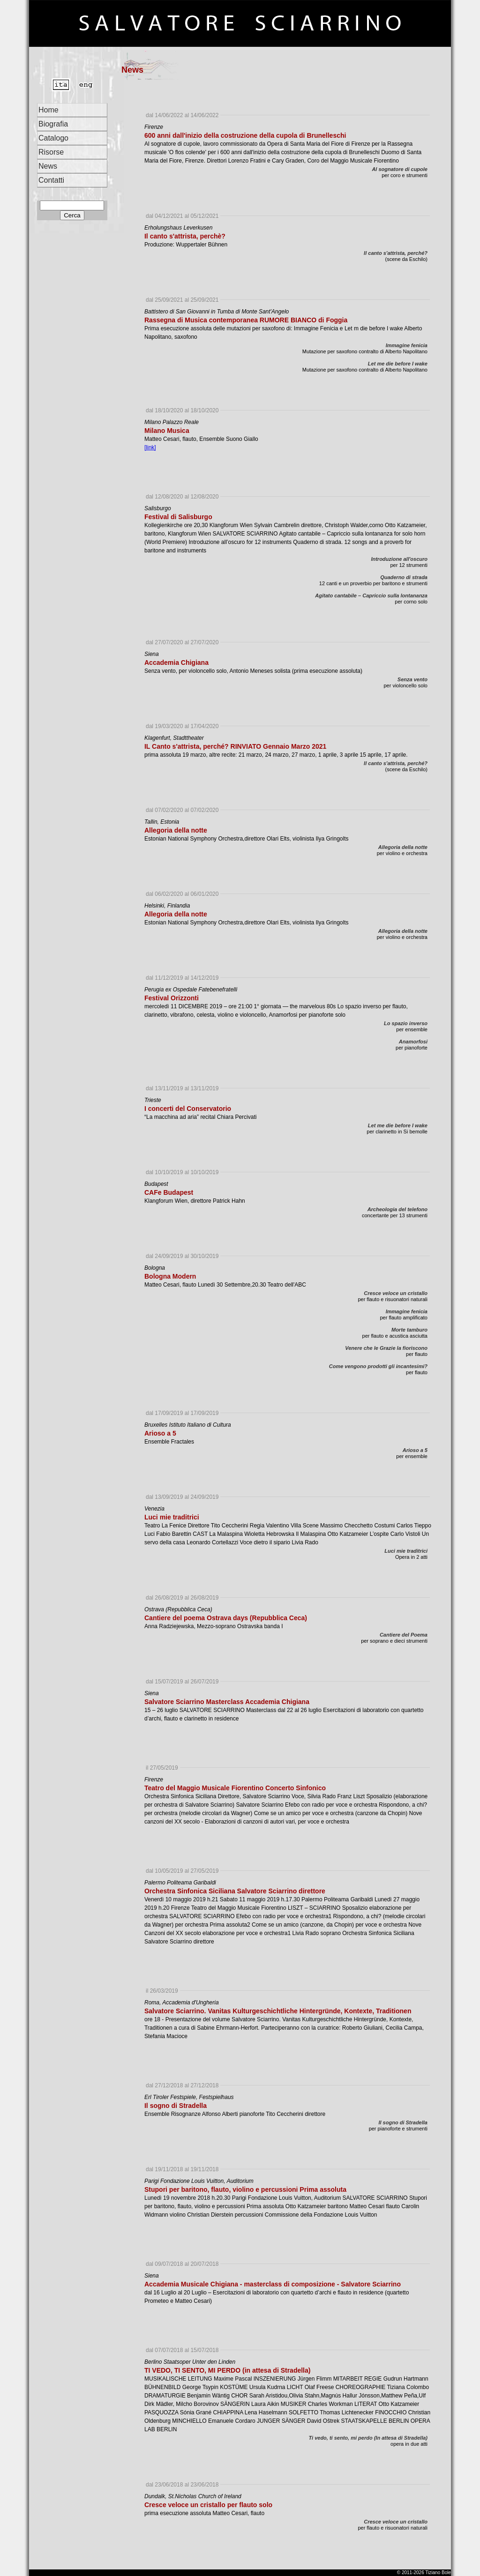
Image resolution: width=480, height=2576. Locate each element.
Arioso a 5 (415, 1450)
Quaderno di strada (404, 577)
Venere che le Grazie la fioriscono (386, 1348)
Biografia (53, 124)
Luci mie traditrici (406, 1551)
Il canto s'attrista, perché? (396, 253)
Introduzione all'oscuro (399, 559)
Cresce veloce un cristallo (396, 1293)
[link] (150, 447)
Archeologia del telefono (398, 1209)
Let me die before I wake (398, 363)
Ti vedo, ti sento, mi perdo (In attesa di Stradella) (368, 2438)
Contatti (51, 180)
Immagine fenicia (407, 345)
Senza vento (413, 679)
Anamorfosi (413, 1041)
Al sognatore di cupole (400, 169)
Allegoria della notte (403, 847)
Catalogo (53, 138)
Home (48, 110)
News (47, 166)
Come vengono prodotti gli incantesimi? (378, 1366)
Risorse (51, 152)
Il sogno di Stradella (403, 2122)
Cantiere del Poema (404, 1635)
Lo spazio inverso (406, 1023)
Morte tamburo (409, 1330)
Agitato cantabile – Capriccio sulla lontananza (371, 595)
